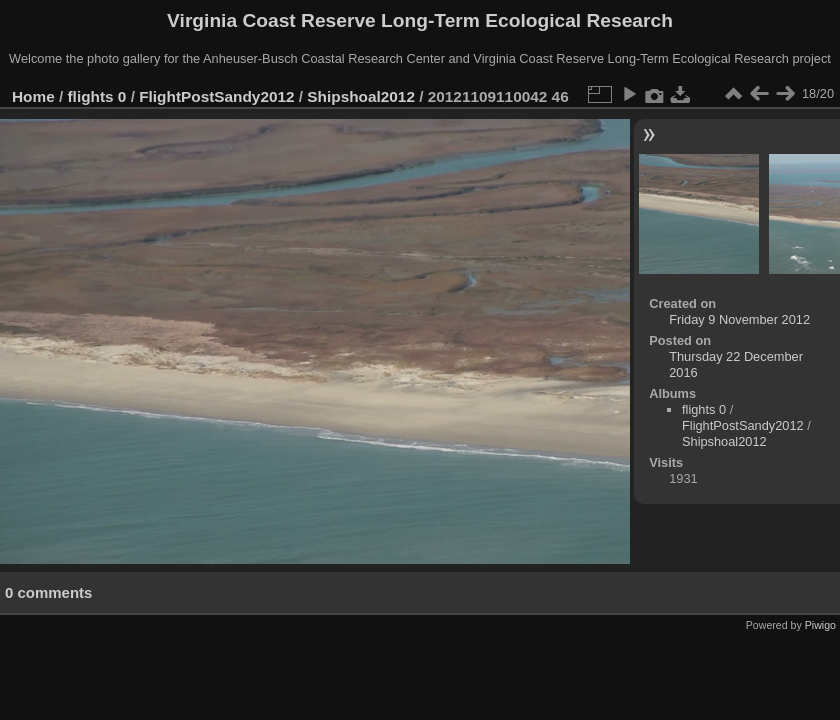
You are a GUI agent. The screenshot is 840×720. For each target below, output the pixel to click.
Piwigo (820, 625)
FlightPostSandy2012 (216, 96)
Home (33, 96)
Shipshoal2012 (361, 96)
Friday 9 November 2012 (739, 319)
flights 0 (97, 96)
